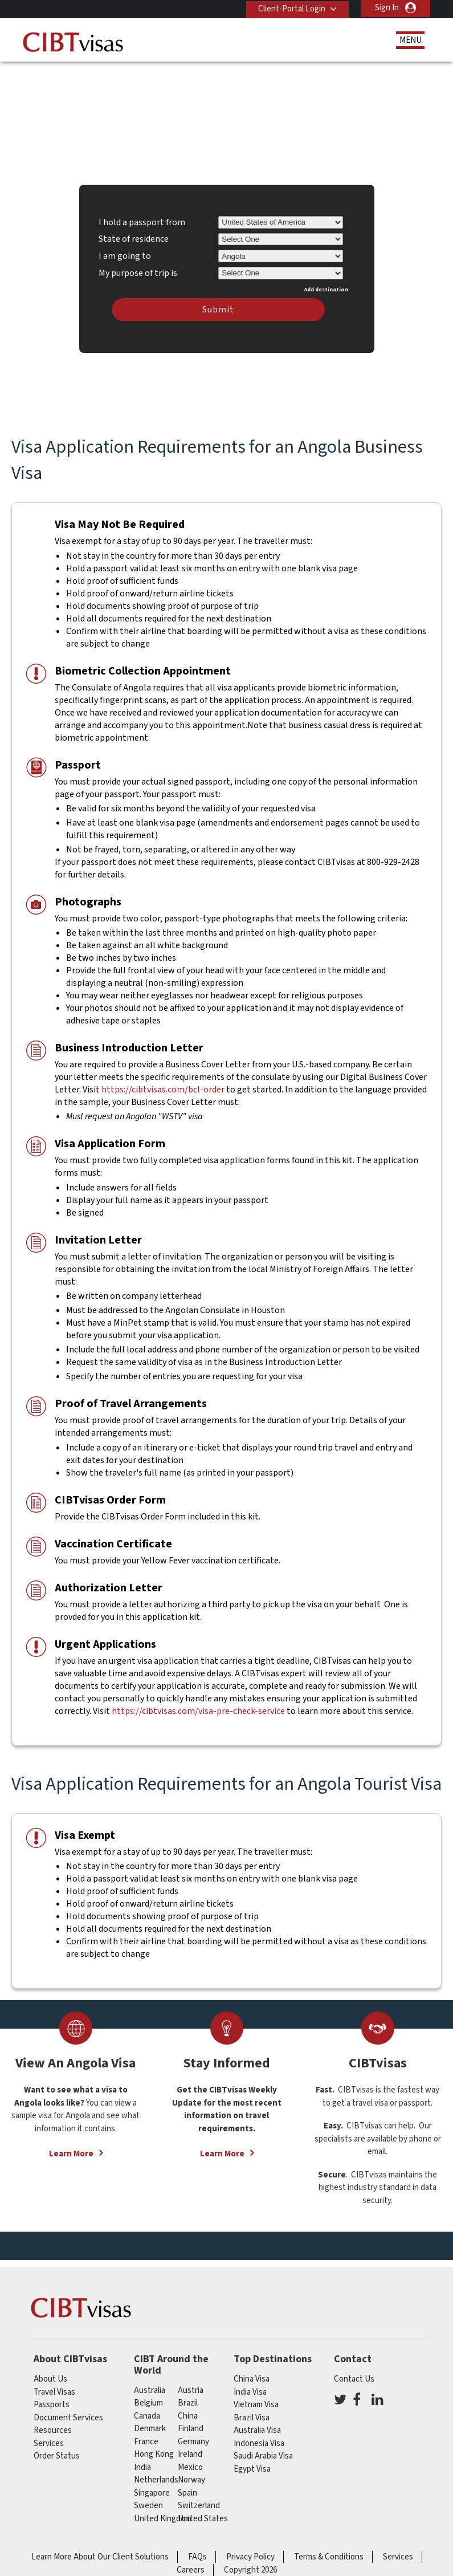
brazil (188, 2398)
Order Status (57, 2451)
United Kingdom (162, 2514)
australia (149, 2385)
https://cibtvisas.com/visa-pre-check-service (198, 1706)
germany (193, 2437)
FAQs (197, 2552)
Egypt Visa (252, 2464)
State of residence (134, 234)
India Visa (250, 2387)
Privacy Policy (250, 2552)
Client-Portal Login (289, 8)
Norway (191, 2475)
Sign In (387, 8)
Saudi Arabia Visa (263, 2451)
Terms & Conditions (329, 2552)
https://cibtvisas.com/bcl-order (163, 1085)
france (146, 2437)
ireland (190, 2450)
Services (49, 2438)
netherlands (156, 2475)
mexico (190, 2462)
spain (187, 2488)
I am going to (125, 251)
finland (190, 2424)
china (188, 2411)
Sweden (148, 2501)
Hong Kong (154, 2450)
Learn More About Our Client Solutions (100, 2552)
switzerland (199, 2501)
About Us (50, 2374)
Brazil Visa (252, 2413)
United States (203, 2514)
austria (190, 2385)
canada (147, 2411)
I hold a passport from (142, 217)
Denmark (150, 2424)
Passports (52, 2400)
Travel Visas (54, 2387)
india (142, 2462)
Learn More (71, 2149)
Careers (191, 2565)
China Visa (252, 2374)
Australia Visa (257, 2425)
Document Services (68, 2413)
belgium (148, 2398)
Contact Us (354, 2374)
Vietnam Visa (256, 2400)
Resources (53, 2425)
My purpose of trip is (138, 266)
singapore (152, 2488)
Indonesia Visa (259, 2438)
